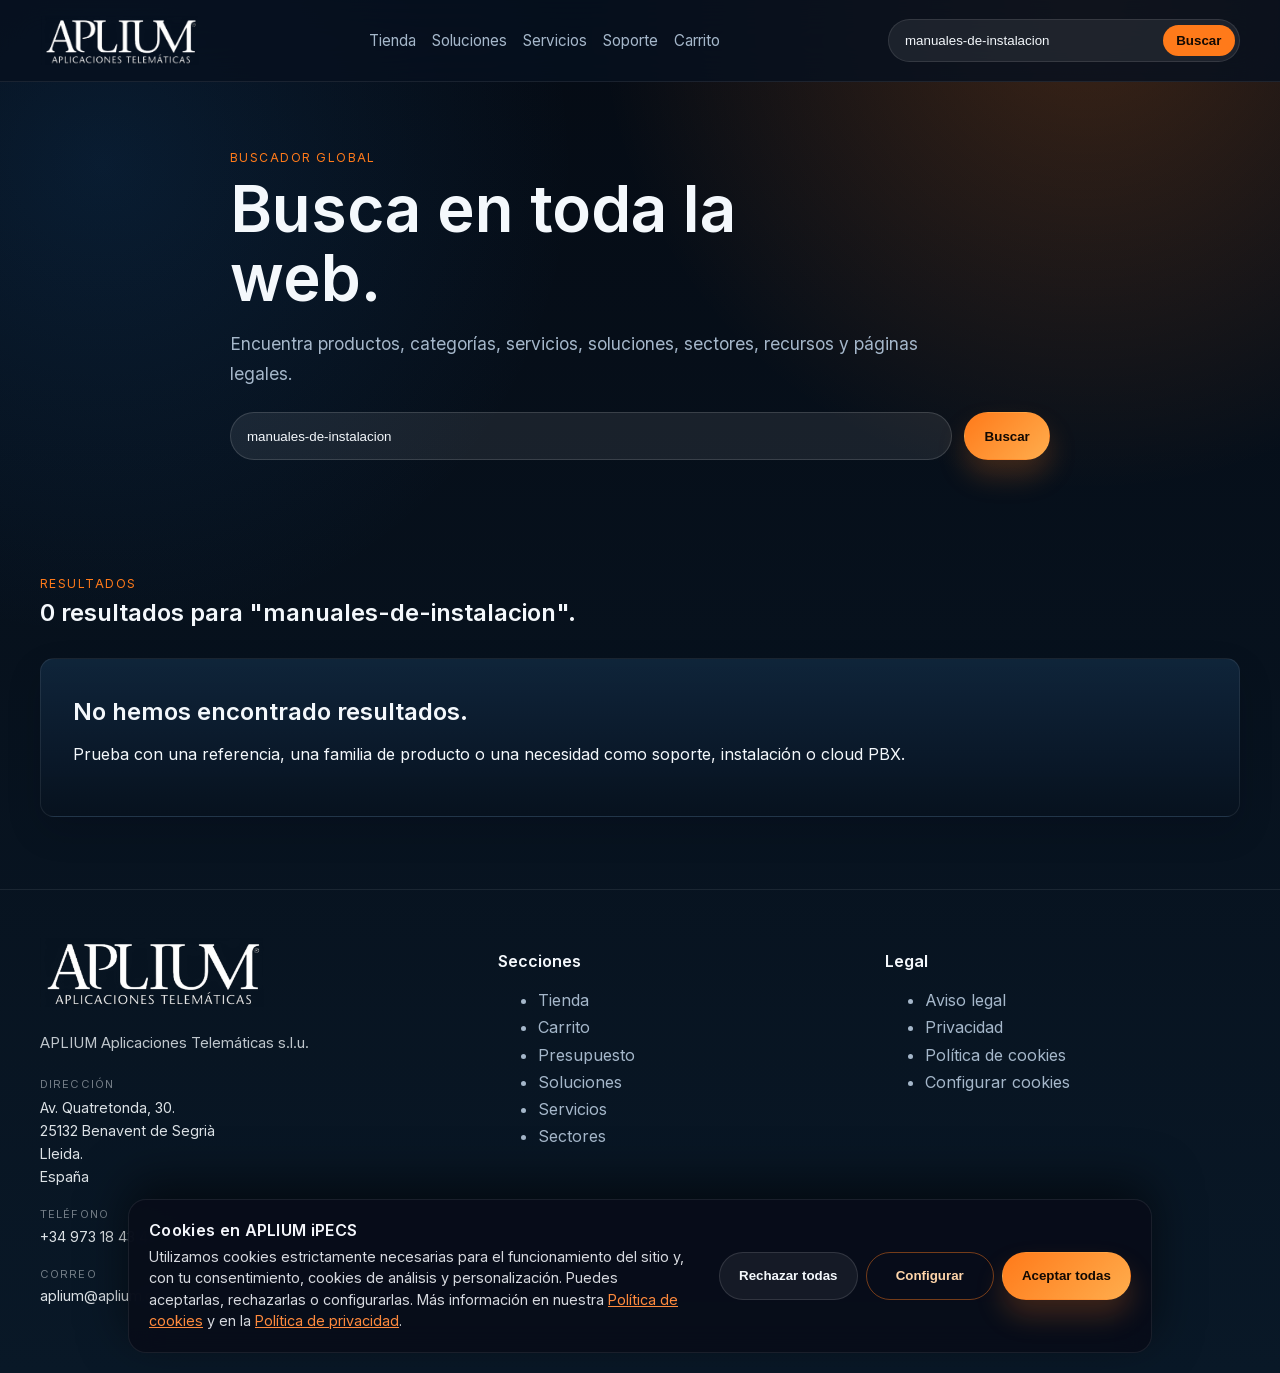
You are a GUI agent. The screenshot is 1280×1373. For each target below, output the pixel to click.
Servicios (555, 40)
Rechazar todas (788, 1275)
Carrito (697, 40)
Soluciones (469, 40)
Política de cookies (995, 1055)
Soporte (630, 40)
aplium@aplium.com (107, 1295)
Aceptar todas (1066, 1275)
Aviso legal (965, 1000)
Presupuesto (586, 1055)
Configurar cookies (997, 1082)
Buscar (1198, 40)
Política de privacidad (327, 1320)
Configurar (930, 1275)
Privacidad (964, 1027)
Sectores (572, 1136)
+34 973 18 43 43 (98, 1236)
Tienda (392, 40)
